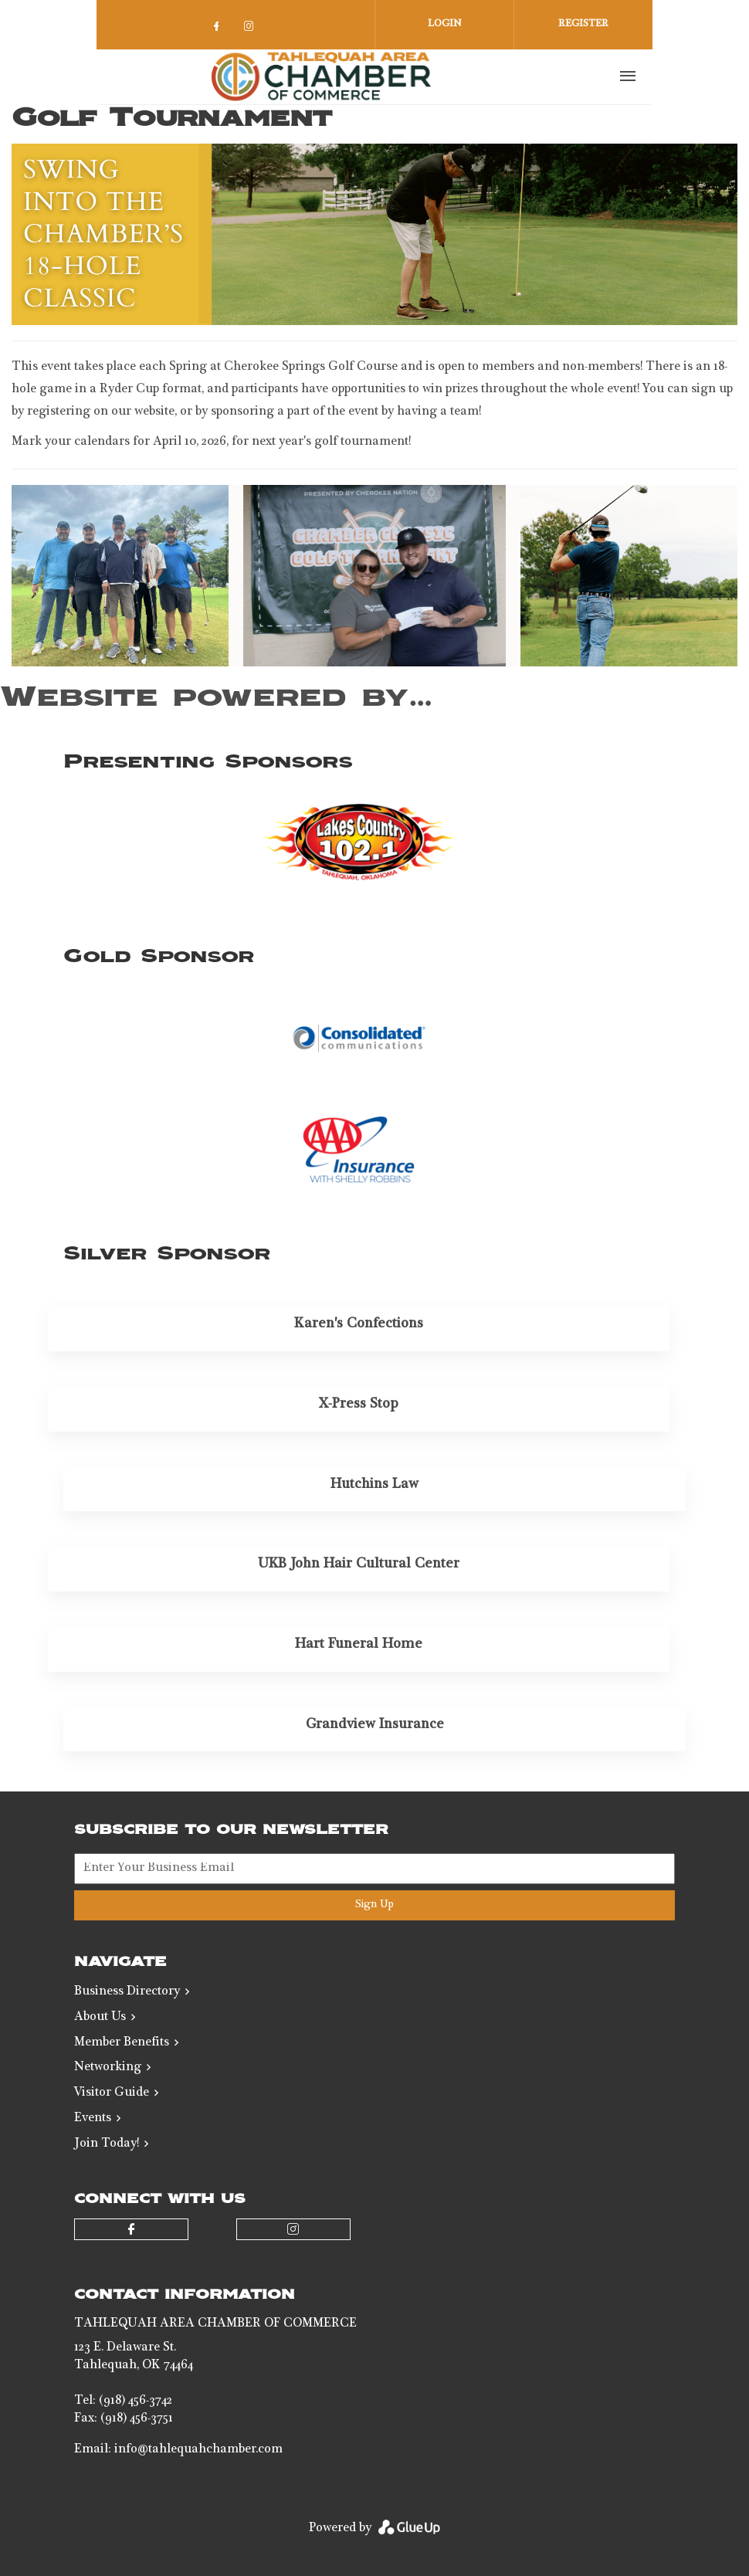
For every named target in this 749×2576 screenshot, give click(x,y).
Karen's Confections (358, 1324)
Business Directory (127, 1992)
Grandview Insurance (375, 1725)
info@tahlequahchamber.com (198, 2450)
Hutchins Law (374, 1485)
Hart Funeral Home (358, 1645)
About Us (100, 2018)
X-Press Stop (358, 1405)
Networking (107, 2068)
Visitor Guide (111, 2093)
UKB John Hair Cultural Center (358, 1564)
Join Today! (106, 2144)
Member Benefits (121, 2043)
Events (92, 2119)
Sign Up (374, 1905)
